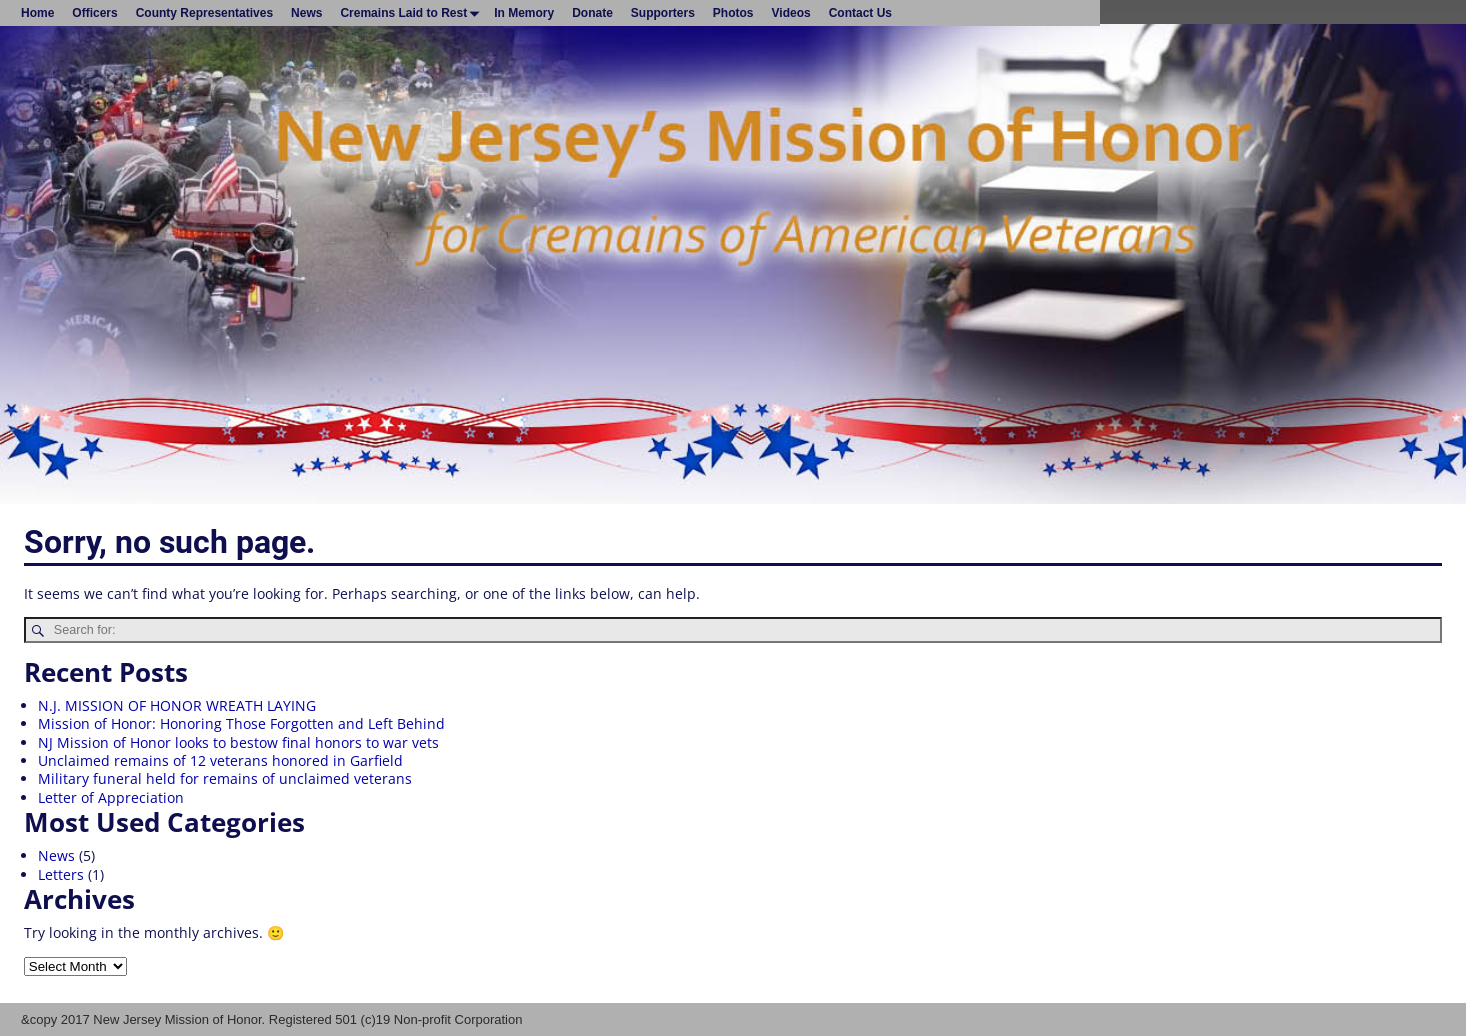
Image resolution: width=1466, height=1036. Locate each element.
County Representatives (204, 13)
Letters (61, 874)
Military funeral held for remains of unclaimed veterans (225, 778)
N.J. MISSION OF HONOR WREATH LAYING (177, 705)
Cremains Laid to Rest (412, 13)
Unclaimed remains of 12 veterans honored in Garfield (220, 760)
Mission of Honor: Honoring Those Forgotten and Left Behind (241, 723)
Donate (592, 13)
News (306, 13)
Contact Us (860, 13)
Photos (733, 13)
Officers (94, 13)
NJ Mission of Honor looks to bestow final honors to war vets (238, 742)
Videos (791, 13)
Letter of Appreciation (111, 797)
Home (37, 13)
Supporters (663, 13)
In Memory (524, 13)
